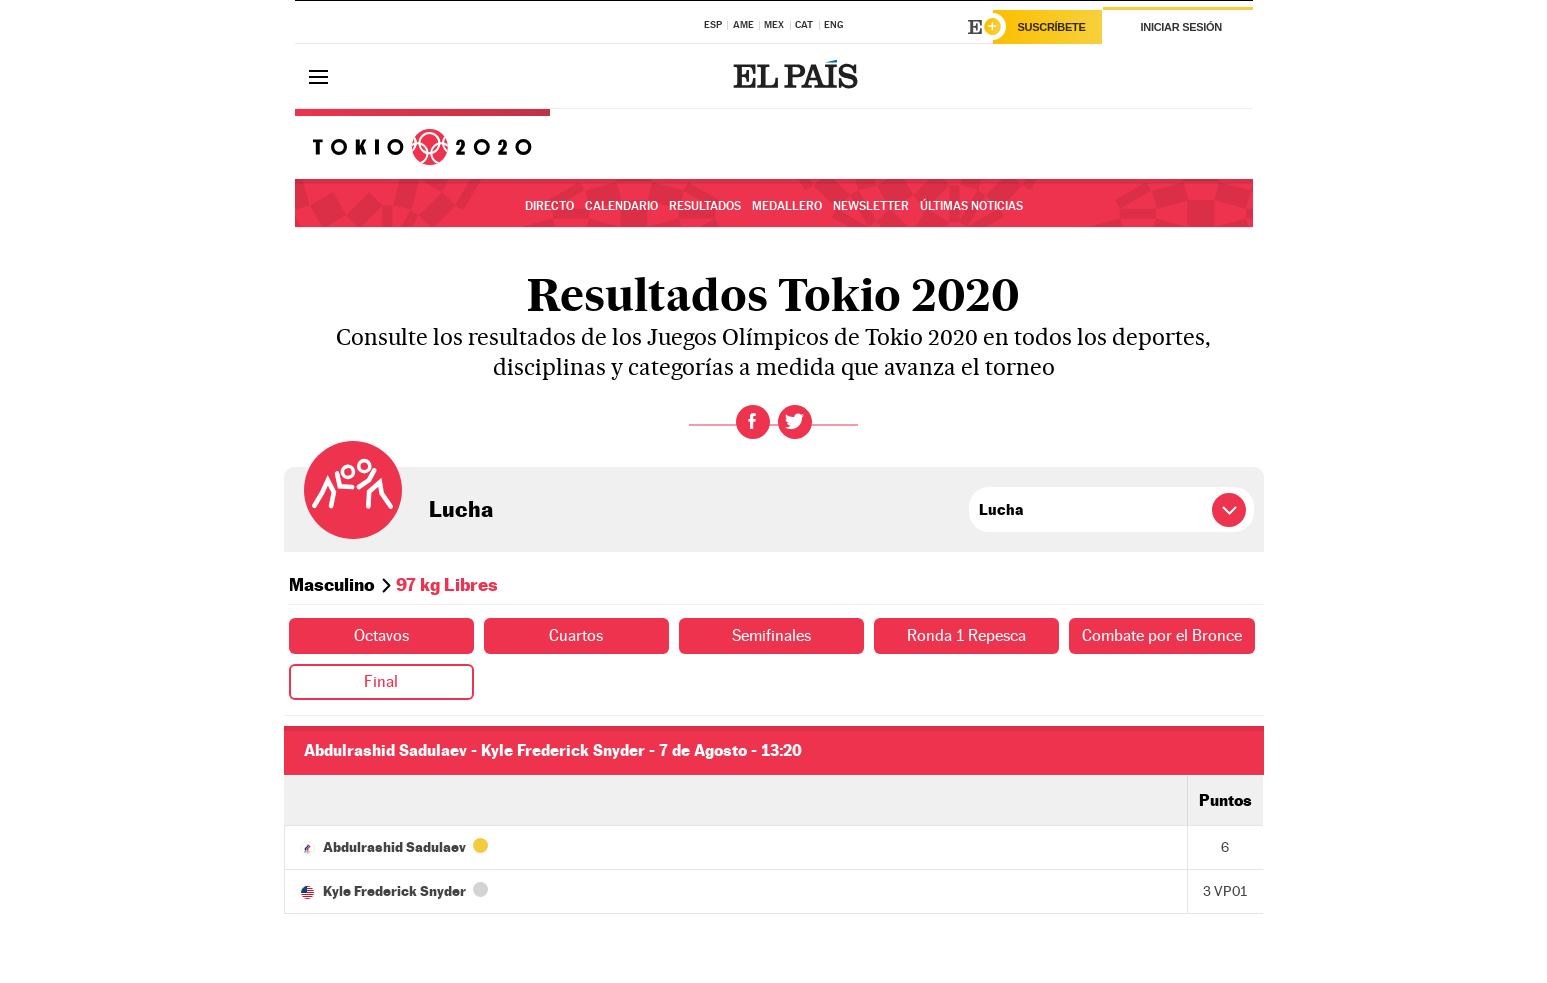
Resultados (705, 206)
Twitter (795, 422)
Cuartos (576, 635)
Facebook (753, 422)
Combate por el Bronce (1162, 635)
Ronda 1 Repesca (966, 635)
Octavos (381, 635)
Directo (549, 206)
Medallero (787, 206)
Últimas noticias (971, 206)
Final (381, 681)
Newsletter (871, 206)
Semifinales (771, 635)
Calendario (621, 206)
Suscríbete (1052, 27)
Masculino (332, 584)
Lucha (461, 509)
